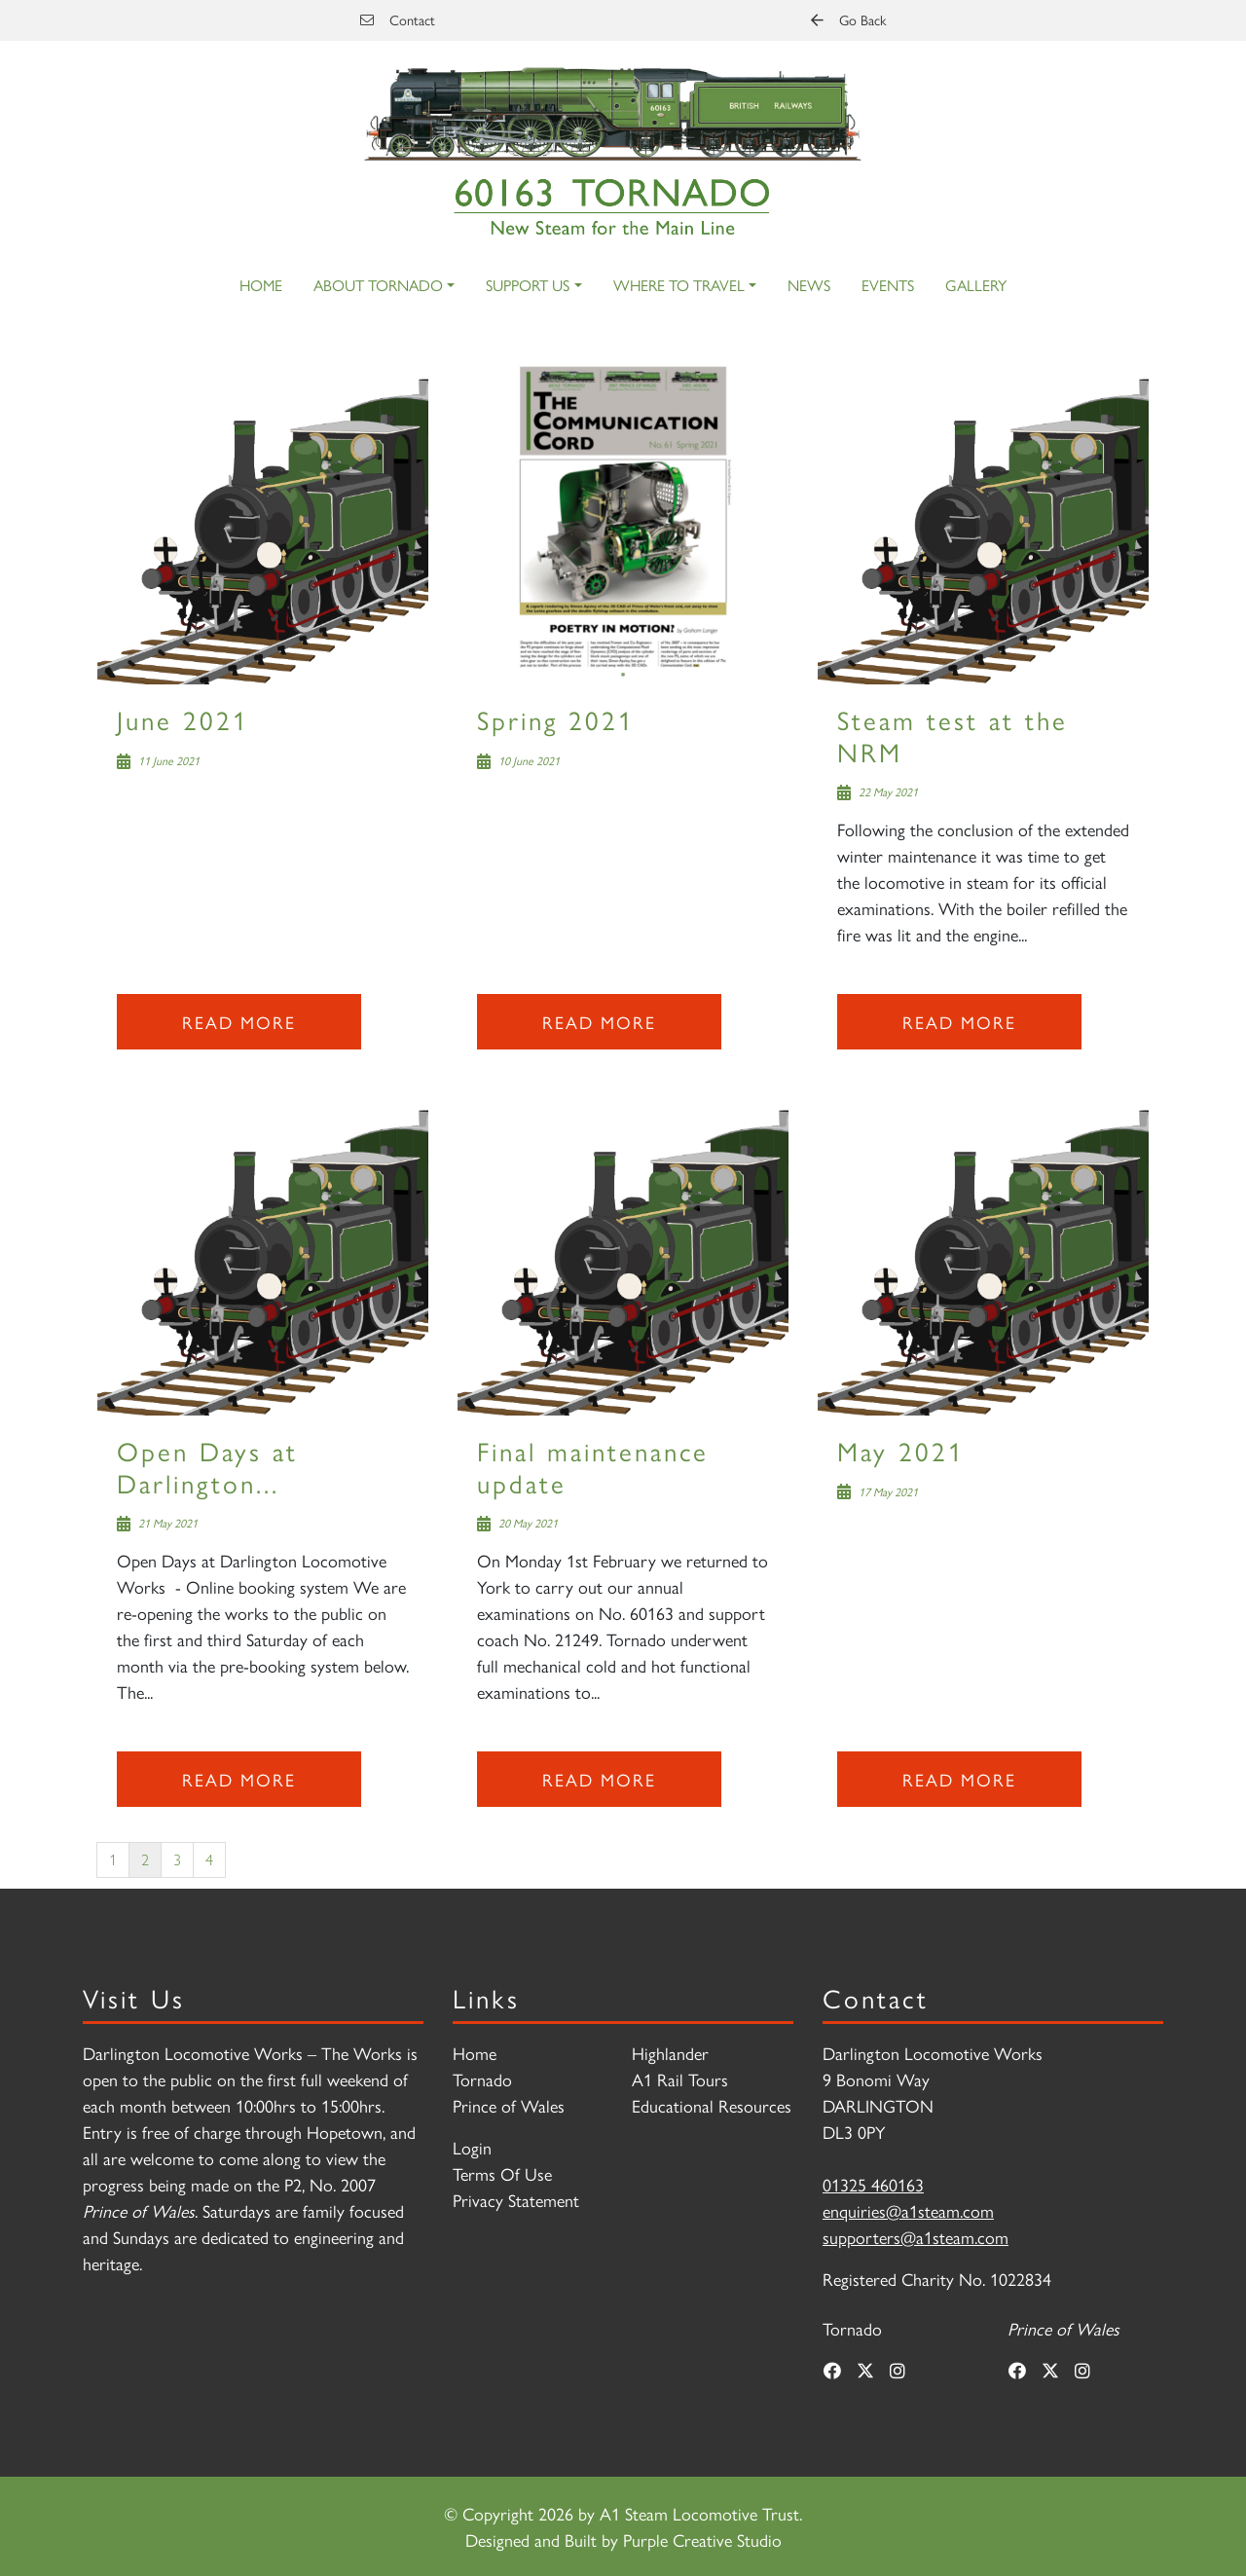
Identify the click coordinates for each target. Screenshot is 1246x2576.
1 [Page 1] (113, 1859)
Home (260, 285)
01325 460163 (873, 2184)
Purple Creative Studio (702, 2539)
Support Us (527, 285)
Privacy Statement (516, 2200)
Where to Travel (679, 285)
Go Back (848, 19)
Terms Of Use (502, 2173)
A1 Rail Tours (680, 2079)
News (809, 285)
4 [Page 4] (209, 1859)
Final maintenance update (593, 1465)
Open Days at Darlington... (207, 1465)
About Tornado (378, 285)
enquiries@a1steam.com (908, 2210)
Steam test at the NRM (952, 734)
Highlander (670, 2053)
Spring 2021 (556, 719)
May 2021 (901, 1450)
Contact (397, 19)
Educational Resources (711, 2105)
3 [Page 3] (177, 1859)
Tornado (482, 2079)
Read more (239, 1022)
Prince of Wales (509, 2105)
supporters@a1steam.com (915, 2237)
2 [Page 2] (145, 1859)
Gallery (976, 285)
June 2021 (183, 719)
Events (887, 285)
